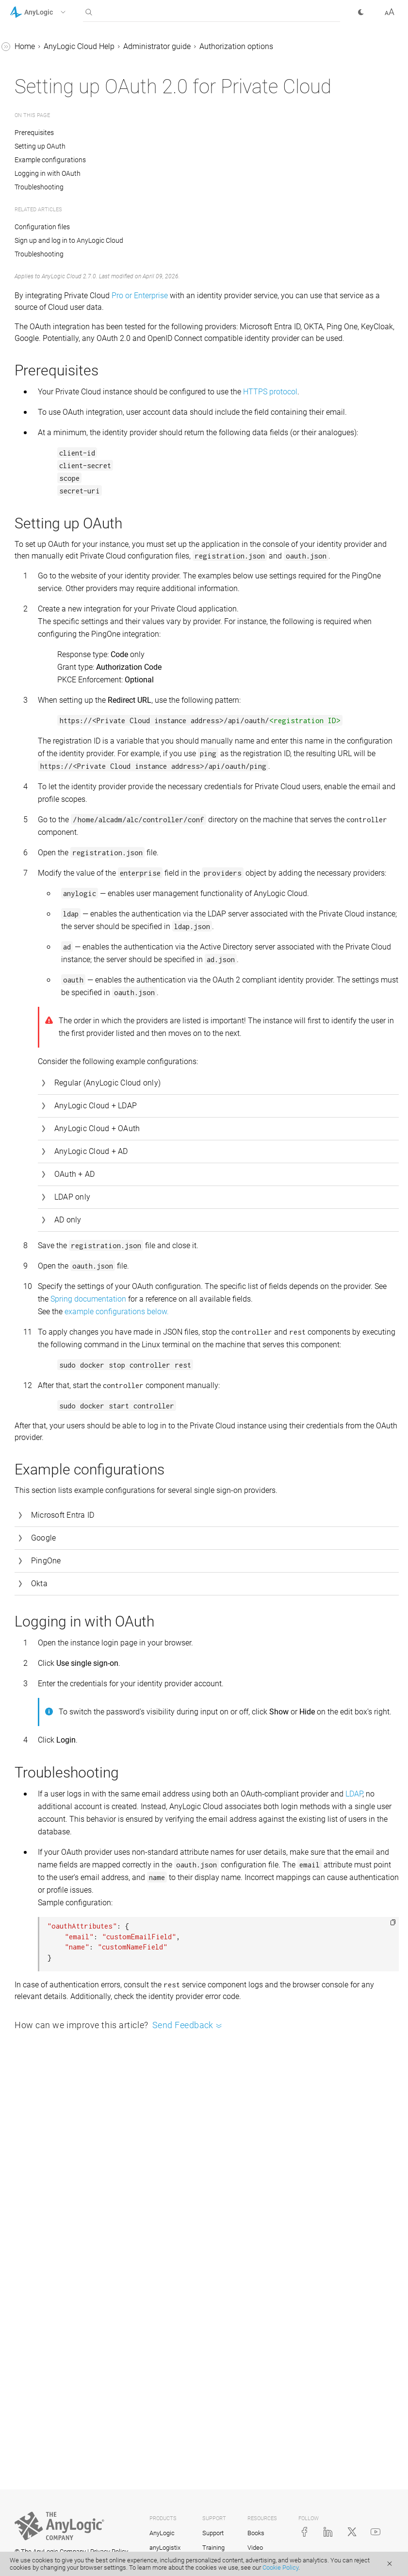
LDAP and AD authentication (60, 344)
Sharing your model (51, 713)
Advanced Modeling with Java (61, 103)
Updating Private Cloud (66, 282)
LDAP (296, 2113)
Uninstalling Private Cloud (71, 497)
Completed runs (45, 750)
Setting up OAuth (185, 180)
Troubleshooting (55, 460)
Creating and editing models (66, 621)
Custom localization (61, 442)
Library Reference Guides (52, 84)
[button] (50, 12)
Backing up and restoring (70, 423)
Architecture (47, 386)
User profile (37, 768)
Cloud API (35, 516)
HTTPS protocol (210, 461)
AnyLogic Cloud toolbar (58, 657)
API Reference (33, 121)
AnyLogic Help (34, 47)
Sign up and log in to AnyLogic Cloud (214, 274)
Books (255, 2533)
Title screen (38, 639)
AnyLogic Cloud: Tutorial (59, 534)
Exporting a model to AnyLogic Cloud (70, 578)
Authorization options (64, 318)
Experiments (39, 731)
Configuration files (58, 405)
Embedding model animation (67, 787)
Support (213, 2533)
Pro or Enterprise (285, 329)
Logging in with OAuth (193, 207)
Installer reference (57, 479)
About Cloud (39, 158)
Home (170, 46)
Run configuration (49, 602)
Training (213, 2548)
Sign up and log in (49, 553)
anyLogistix (164, 2548)
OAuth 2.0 (53, 368)
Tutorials (25, 66)
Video (255, 2548)
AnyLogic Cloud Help (45, 140)
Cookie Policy (280, 2567)
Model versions (44, 694)
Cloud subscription (50, 177)
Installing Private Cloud (66, 245)
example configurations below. (262, 1569)
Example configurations (195, 193)
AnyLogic (162, 2533)
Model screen (41, 676)
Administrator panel (61, 300)
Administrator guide (52, 195)
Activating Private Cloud (68, 263)
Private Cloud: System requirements (64, 220)
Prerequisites (181, 166)
